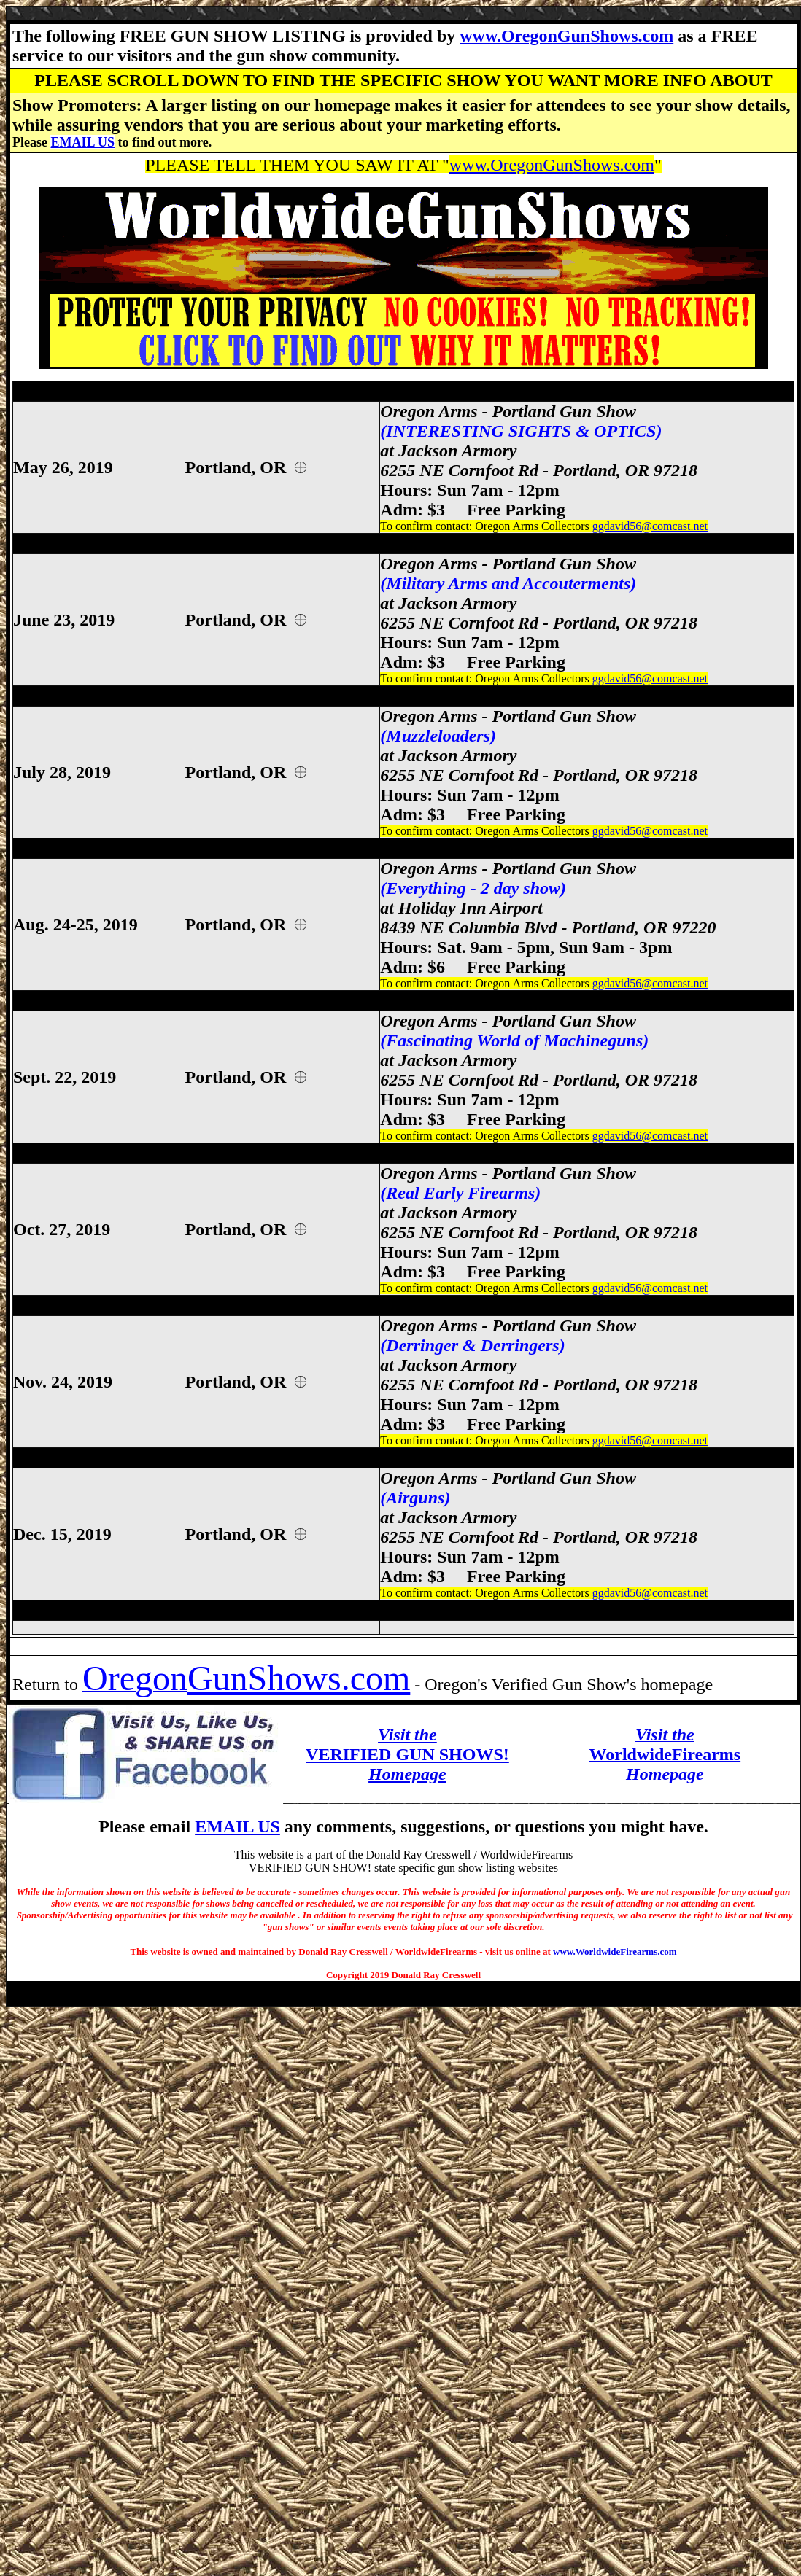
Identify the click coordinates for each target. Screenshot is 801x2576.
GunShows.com (298, 1678)
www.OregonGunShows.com (566, 35)
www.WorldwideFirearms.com (614, 1951)
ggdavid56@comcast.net (650, 526)
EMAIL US (82, 142)
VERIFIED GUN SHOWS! (407, 1754)
